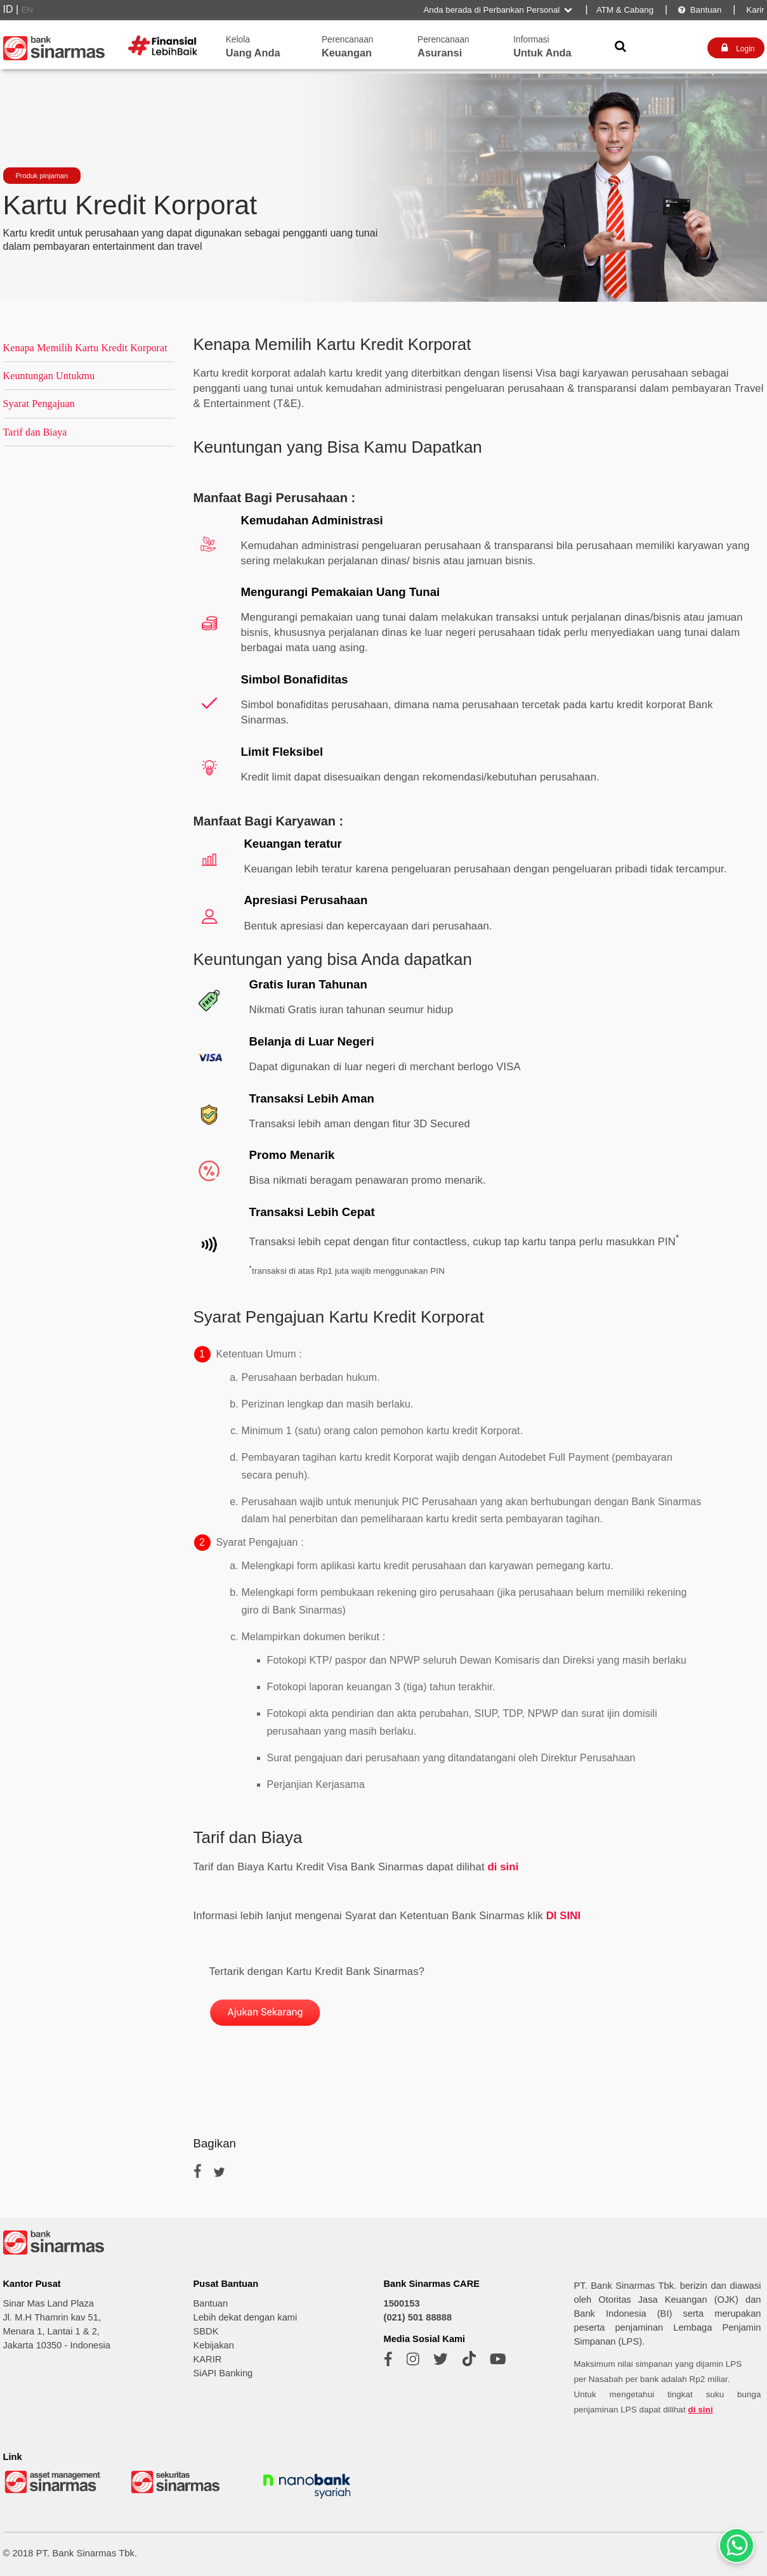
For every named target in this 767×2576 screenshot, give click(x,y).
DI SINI (563, 1916)
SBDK (206, 2331)
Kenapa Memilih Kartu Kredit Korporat (85, 347)
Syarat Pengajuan (39, 403)
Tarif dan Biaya (35, 432)
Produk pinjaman (42, 175)
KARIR (207, 2359)
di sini (502, 1867)
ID (8, 9)
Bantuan (699, 10)
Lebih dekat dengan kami (245, 2317)
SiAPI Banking (223, 2373)
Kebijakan (213, 2345)
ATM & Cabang (624, 10)
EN (28, 10)
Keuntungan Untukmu (49, 375)
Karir (754, 10)
